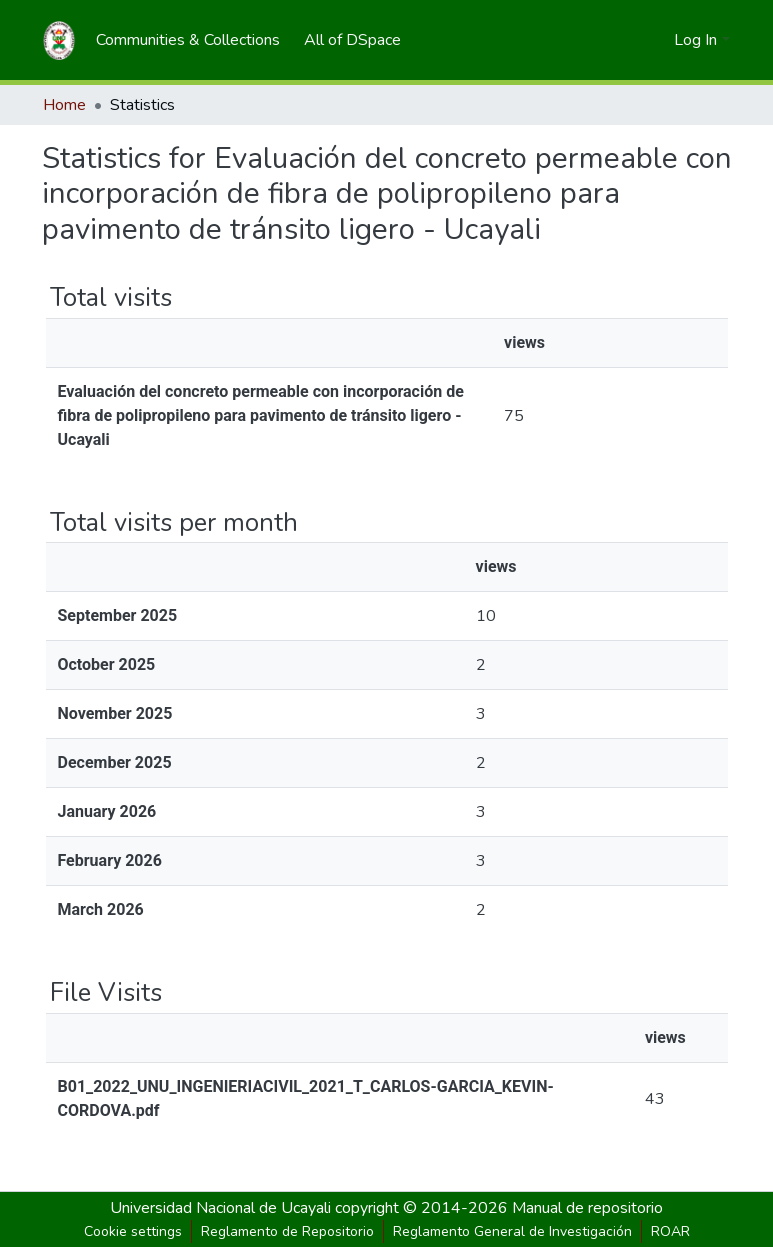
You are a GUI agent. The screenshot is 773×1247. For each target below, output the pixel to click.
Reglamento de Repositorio (287, 1231)
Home (64, 105)
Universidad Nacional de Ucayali (222, 1208)
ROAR (670, 1231)
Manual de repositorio (587, 1208)
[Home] (59, 40)
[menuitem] (188, 40)
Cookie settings (133, 1231)
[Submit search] (626, 40)
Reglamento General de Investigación (512, 1231)
